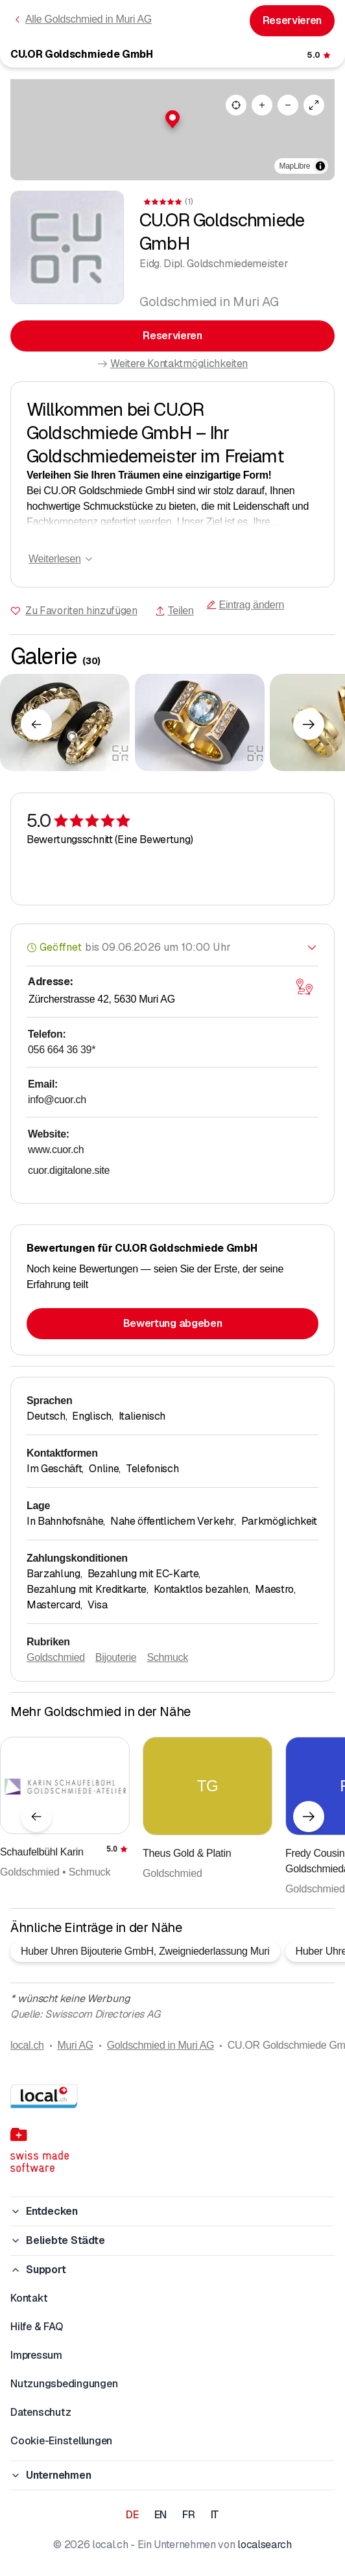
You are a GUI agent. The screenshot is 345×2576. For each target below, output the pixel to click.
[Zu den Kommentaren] (320, 55)
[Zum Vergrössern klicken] (65, 722)
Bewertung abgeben (172, 1323)
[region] (172, 129)
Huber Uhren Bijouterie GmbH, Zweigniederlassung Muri (145, 1951)
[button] (172, 119)
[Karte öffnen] (304, 987)
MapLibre (295, 166)
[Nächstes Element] (308, 724)
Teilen (174, 610)
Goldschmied (56, 1657)
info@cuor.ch (57, 1099)
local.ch (27, 2045)
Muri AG (75, 2045)
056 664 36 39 (61, 1049)
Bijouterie (116, 1657)
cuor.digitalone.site (69, 1170)
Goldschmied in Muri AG (160, 2045)
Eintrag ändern (245, 604)
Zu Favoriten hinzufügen (81, 610)
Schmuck (167, 1657)
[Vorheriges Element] (36, 724)
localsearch (264, 2544)
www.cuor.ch (56, 1149)
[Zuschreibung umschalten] (320, 166)
